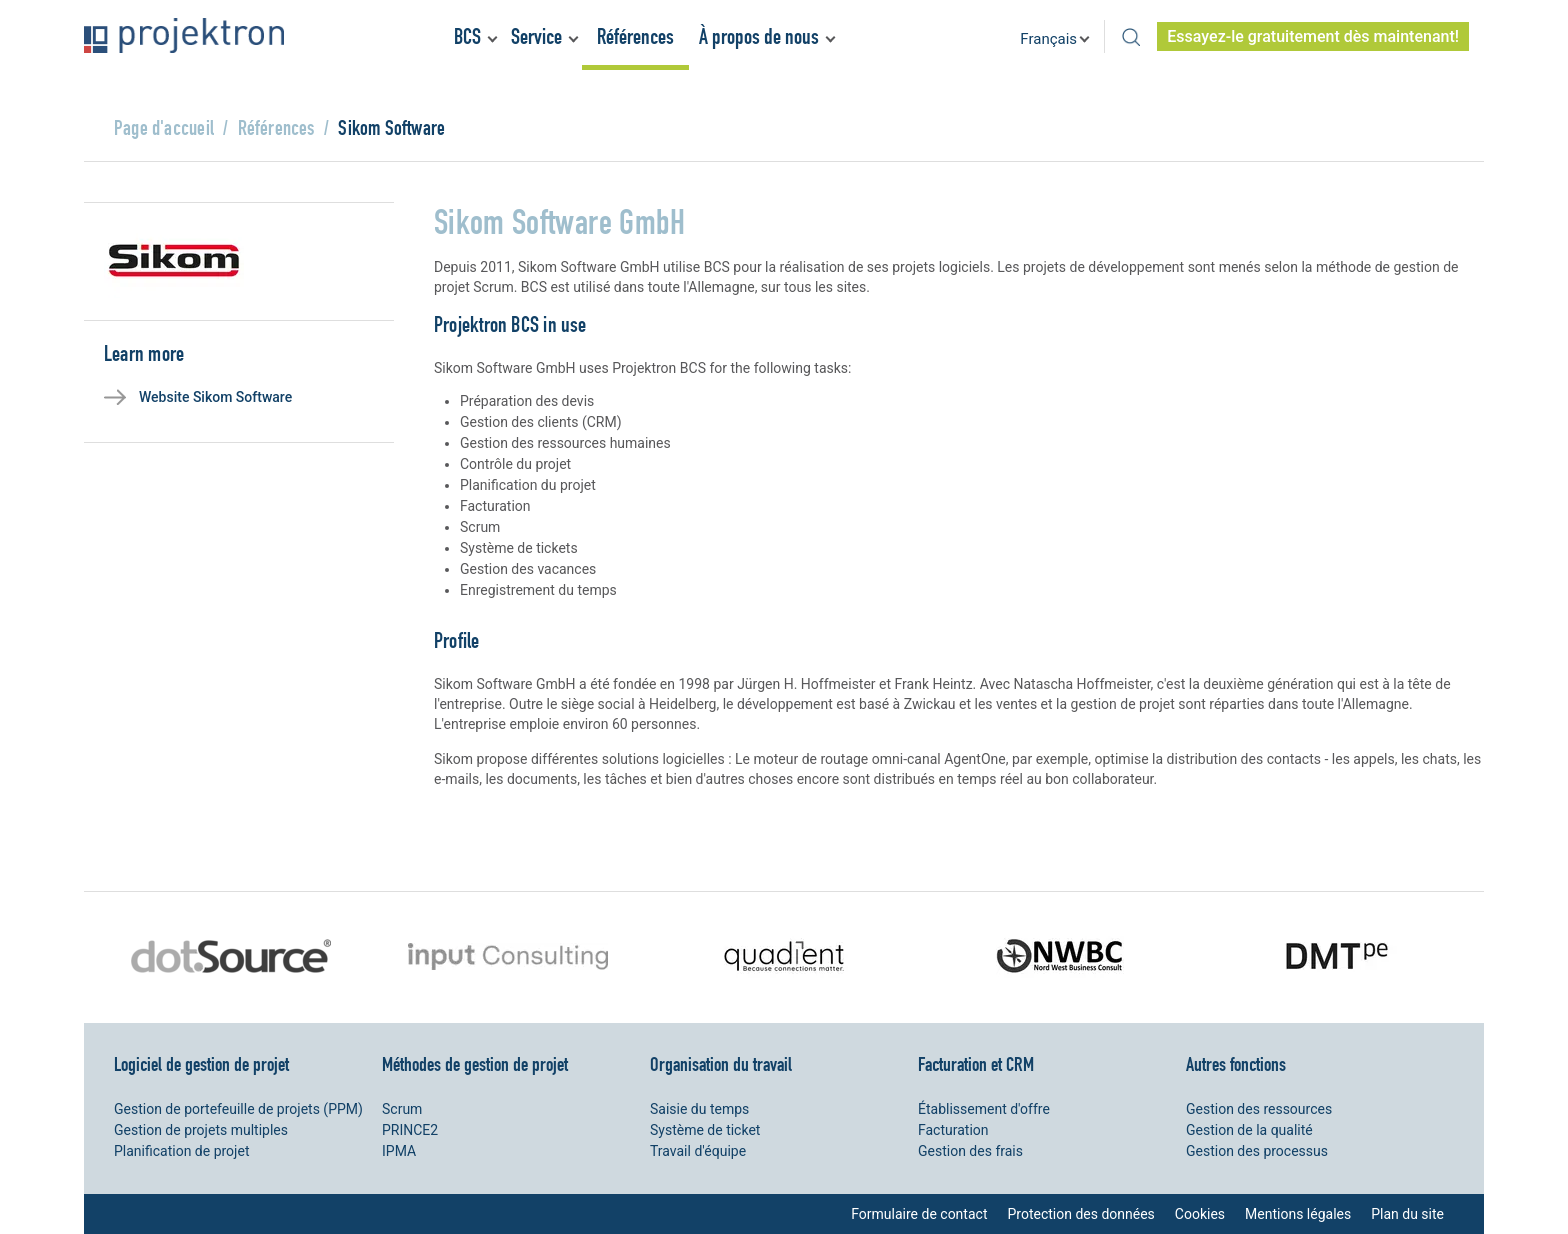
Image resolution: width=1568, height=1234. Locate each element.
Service (536, 36)
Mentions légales (1298, 1214)
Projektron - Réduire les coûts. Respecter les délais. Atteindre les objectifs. (184, 35)
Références (635, 36)
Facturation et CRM (976, 1064)
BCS (467, 36)
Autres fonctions (1236, 1064)
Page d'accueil (164, 127)
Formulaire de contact (919, 1214)
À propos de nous (759, 36)
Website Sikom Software (215, 397)
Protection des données (1080, 1214)
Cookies (1200, 1214)
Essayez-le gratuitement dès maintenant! (1313, 36)
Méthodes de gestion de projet (475, 1064)
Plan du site (1407, 1214)
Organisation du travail (721, 1064)
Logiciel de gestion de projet (201, 1064)
